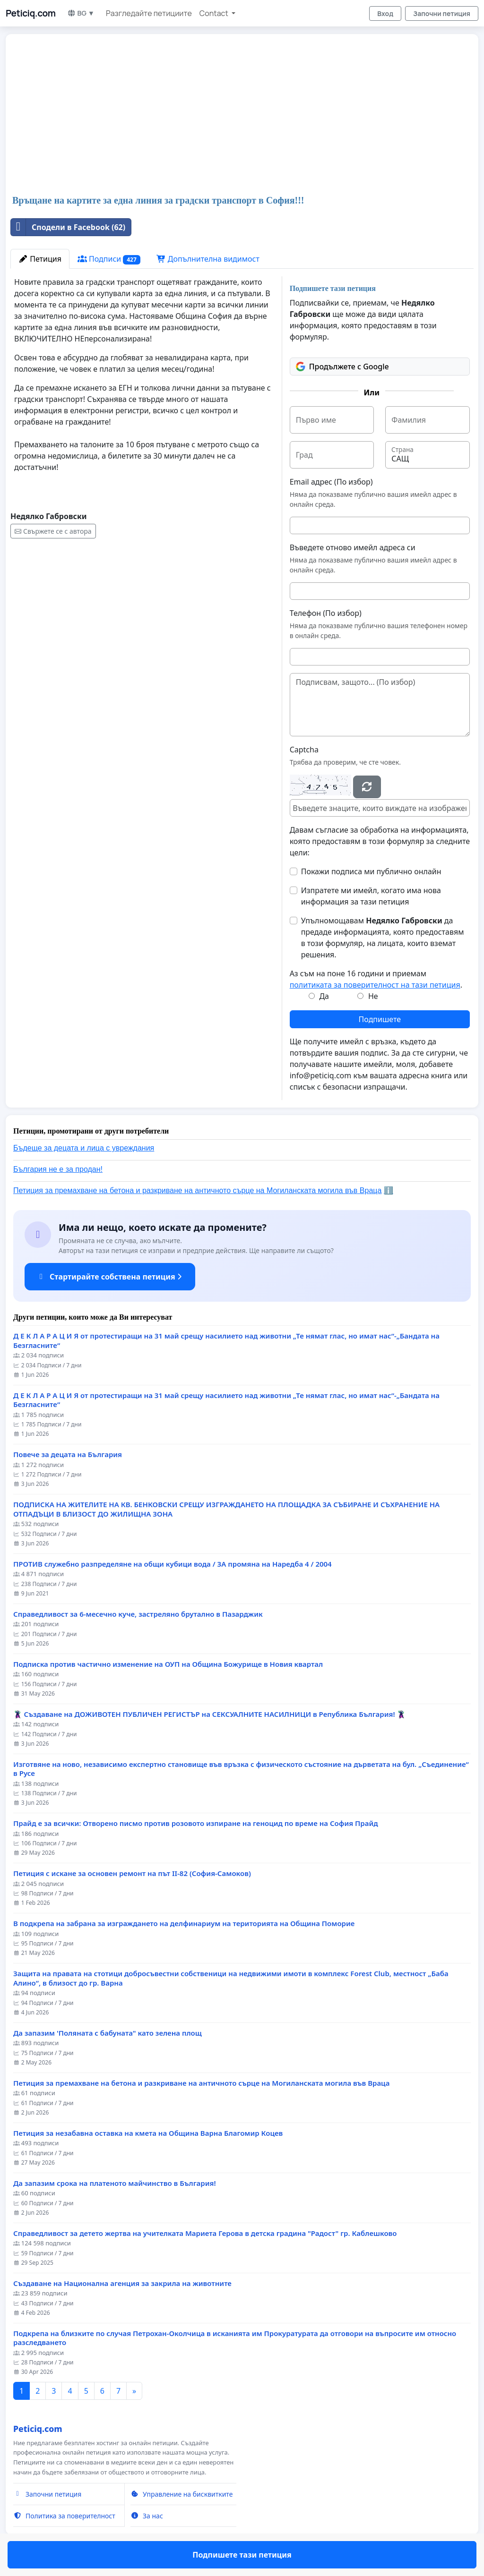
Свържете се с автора (53, 531)
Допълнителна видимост (207, 259)
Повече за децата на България (67, 1454)
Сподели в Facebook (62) (68, 227)
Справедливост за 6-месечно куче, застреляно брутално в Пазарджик (138, 1614)
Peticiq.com (31, 13)
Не (373, 996)
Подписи (109, 259)
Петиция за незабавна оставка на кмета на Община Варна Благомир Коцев (148, 2133)
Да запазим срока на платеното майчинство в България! (114, 2183)
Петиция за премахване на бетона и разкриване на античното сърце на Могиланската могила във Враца (197, 1190)
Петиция (39, 259)
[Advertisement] (242, 115)
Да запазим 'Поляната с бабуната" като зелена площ (107, 2033)
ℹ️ (388, 1190)
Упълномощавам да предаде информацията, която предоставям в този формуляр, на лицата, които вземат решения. (382, 937)
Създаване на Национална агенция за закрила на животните (122, 2283)
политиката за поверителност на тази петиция (375, 985)
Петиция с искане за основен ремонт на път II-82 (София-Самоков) (132, 1873)
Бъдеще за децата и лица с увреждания (83, 1148)
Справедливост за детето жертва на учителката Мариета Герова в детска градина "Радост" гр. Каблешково (205, 2233)
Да (324, 996)
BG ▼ (81, 13)
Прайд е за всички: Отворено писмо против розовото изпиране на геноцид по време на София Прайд (195, 1823)
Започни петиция (441, 13)
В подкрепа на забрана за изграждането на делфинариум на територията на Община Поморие (183, 1923)
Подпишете (380, 1019)
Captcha (304, 749)
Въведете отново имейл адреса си (352, 547)
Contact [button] (214, 13)
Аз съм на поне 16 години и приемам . (376, 979)
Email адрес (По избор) (331, 482)
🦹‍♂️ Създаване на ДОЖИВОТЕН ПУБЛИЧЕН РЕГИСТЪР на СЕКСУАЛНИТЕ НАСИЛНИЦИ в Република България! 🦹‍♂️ (209, 1714)
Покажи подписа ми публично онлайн (371, 871)
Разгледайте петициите (149, 13)
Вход (385, 13)
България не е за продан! (58, 1169)
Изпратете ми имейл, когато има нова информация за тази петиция (371, 896)
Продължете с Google (342, 366)
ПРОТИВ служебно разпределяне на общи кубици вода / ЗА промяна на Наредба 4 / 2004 (172, 1564)
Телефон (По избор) (326, 613)
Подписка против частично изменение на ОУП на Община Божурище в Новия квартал (168, 1664)
